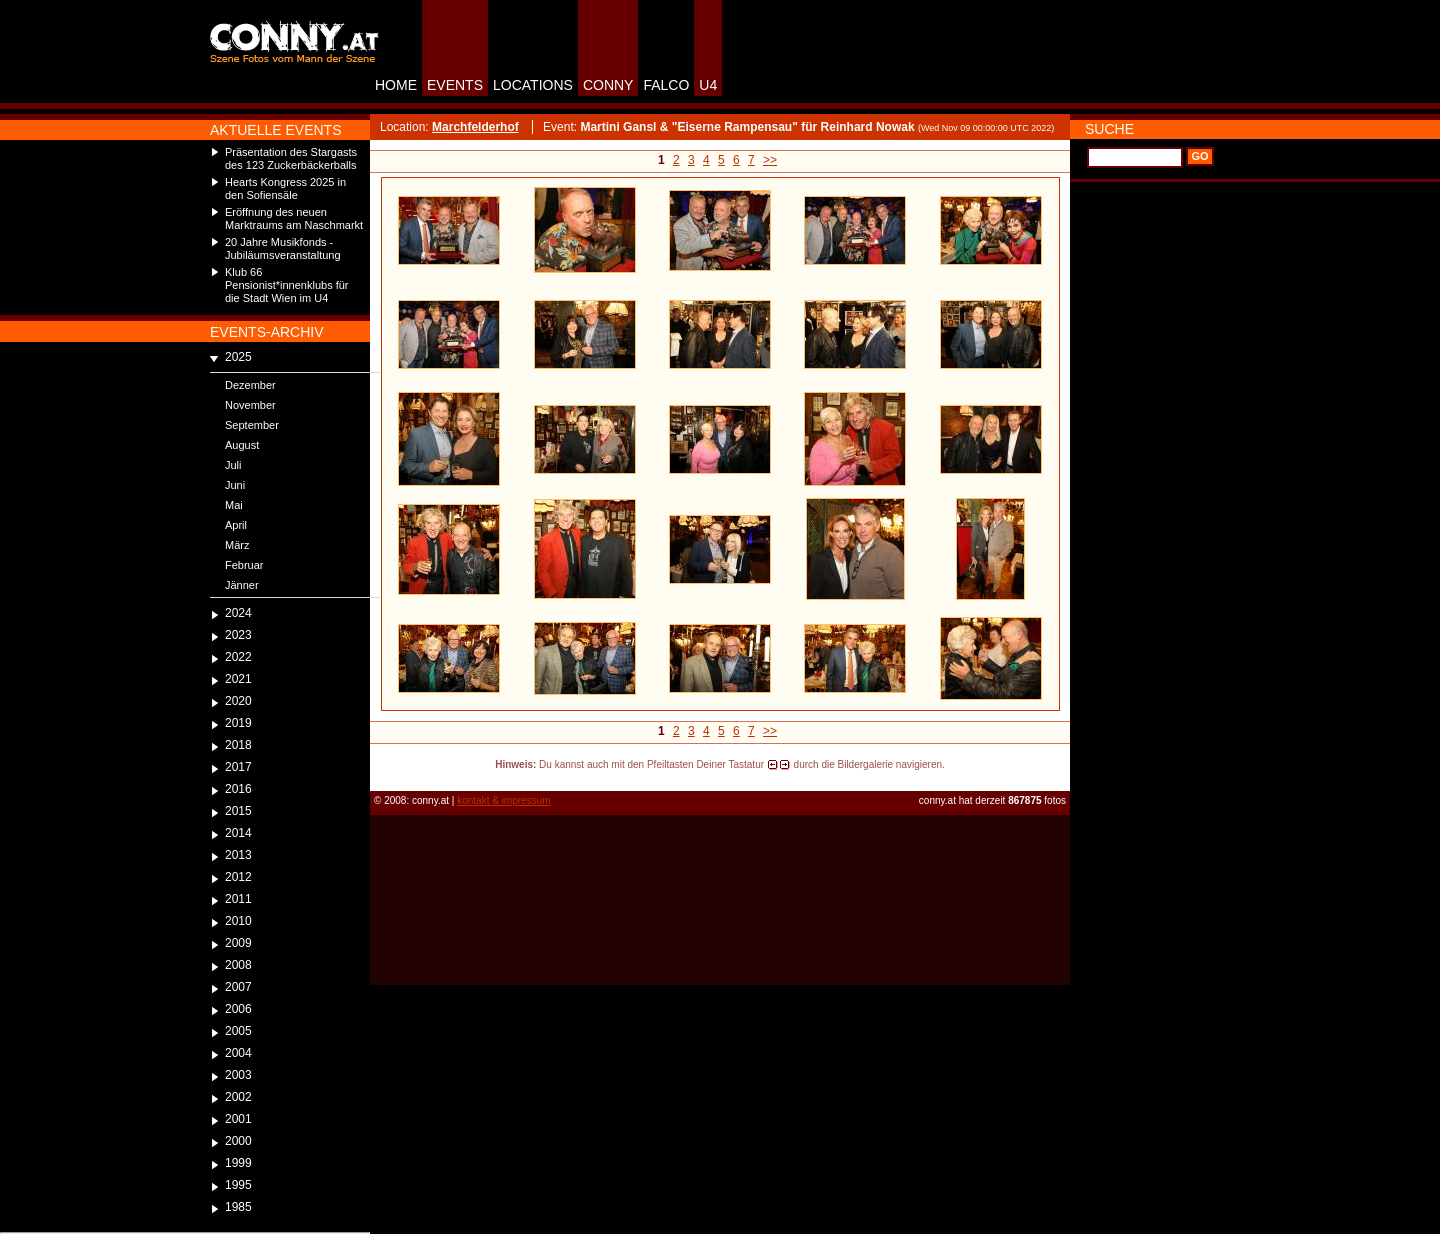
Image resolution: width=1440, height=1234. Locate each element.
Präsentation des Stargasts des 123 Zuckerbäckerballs (291, 158)
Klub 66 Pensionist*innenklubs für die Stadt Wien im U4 (287, 285)
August (242, 445)
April (236, 525)
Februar (244, 565)
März (237, 545)
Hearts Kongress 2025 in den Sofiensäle (285, 188)
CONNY (608, 85)
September (252, 425)
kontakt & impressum (503, 800)
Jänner (242, 585)
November (250, 405)
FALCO (666, 85)
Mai (234, 505)
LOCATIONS (533, 85)
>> (770, 160)
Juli (233, 465)
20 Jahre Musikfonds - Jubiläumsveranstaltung (283, 248)
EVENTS (455, 85)
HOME (396, 85)
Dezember (250, 385)
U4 (708, 85)
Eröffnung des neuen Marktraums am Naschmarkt (294, 218)
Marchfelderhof (475, 127)
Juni (235, 485)
